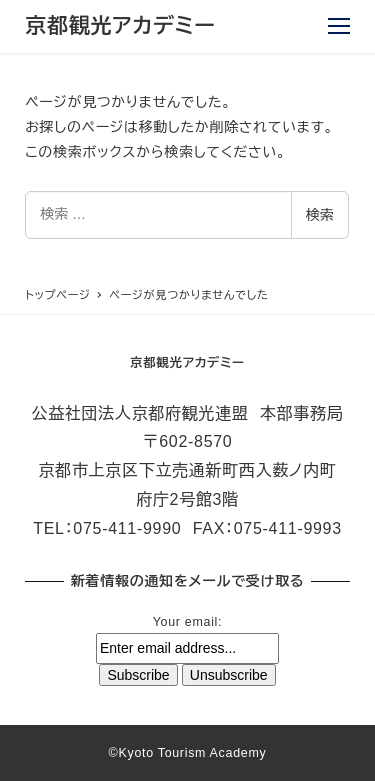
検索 (320, 215)
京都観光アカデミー (120, 25)
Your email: (187, 622)
